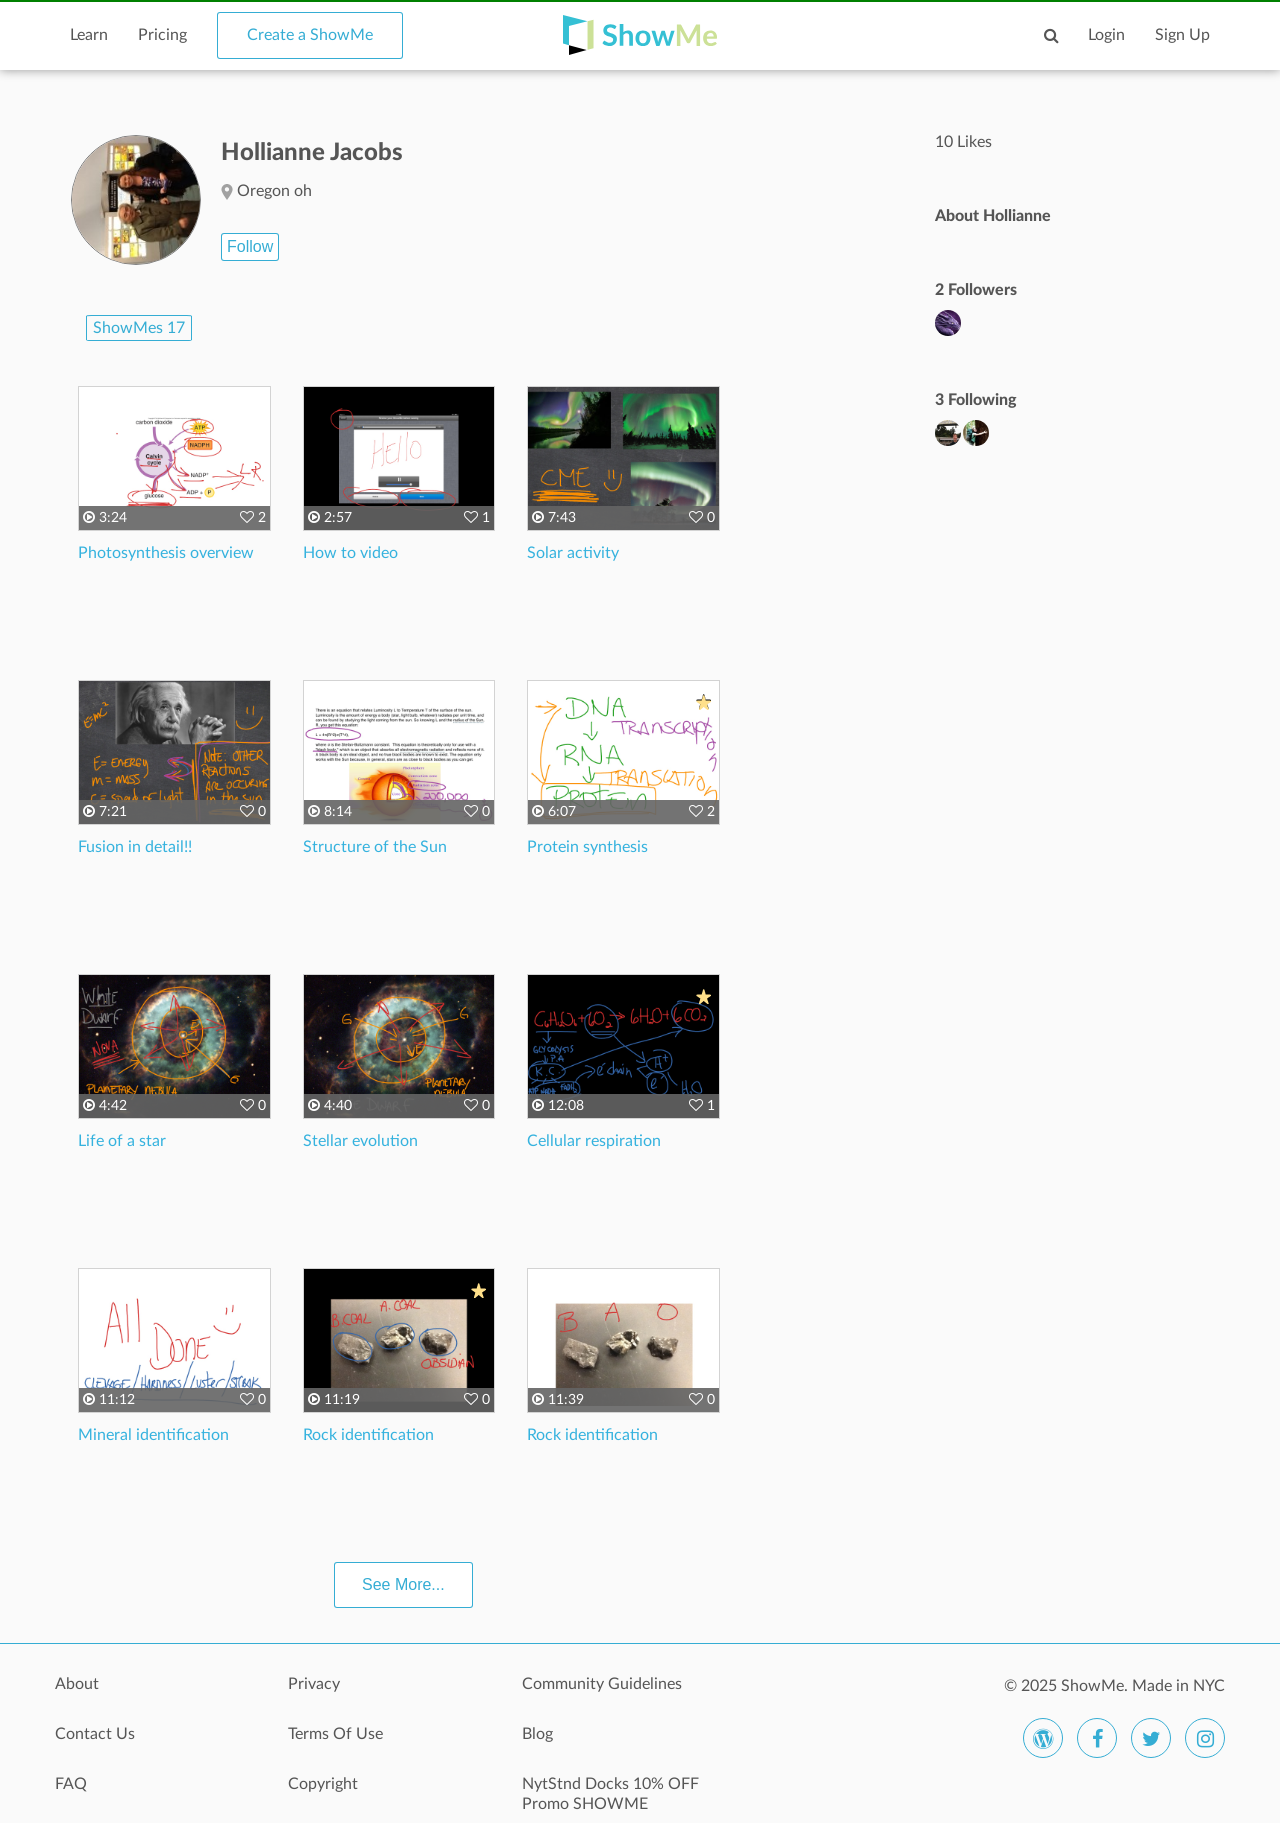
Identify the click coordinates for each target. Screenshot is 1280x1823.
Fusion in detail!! (135, 847)
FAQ (71, 1784)
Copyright (323, 1784)
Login (1106, 35)
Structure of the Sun (375, 847)
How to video (350, 553)
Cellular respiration (594, 1141)
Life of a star (122, 1141)
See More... (403, 1584)
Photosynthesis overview (166, 553)
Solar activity (573, 553)
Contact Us (95, 1734)
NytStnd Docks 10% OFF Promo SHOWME (610, 1794)
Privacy (314, 1684)
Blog (537, 1734)
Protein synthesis (587, 847)
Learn (89, 35)
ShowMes (139, 328)
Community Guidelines (602, 1684)
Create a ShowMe (310, 35)
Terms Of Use (335, 1734)
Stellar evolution (360, 1141)
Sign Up (1182, 35)
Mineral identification (153, 1435)
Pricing (162, 35)
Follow (250, 246)
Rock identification (368, 1435)
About (77, 1684)
